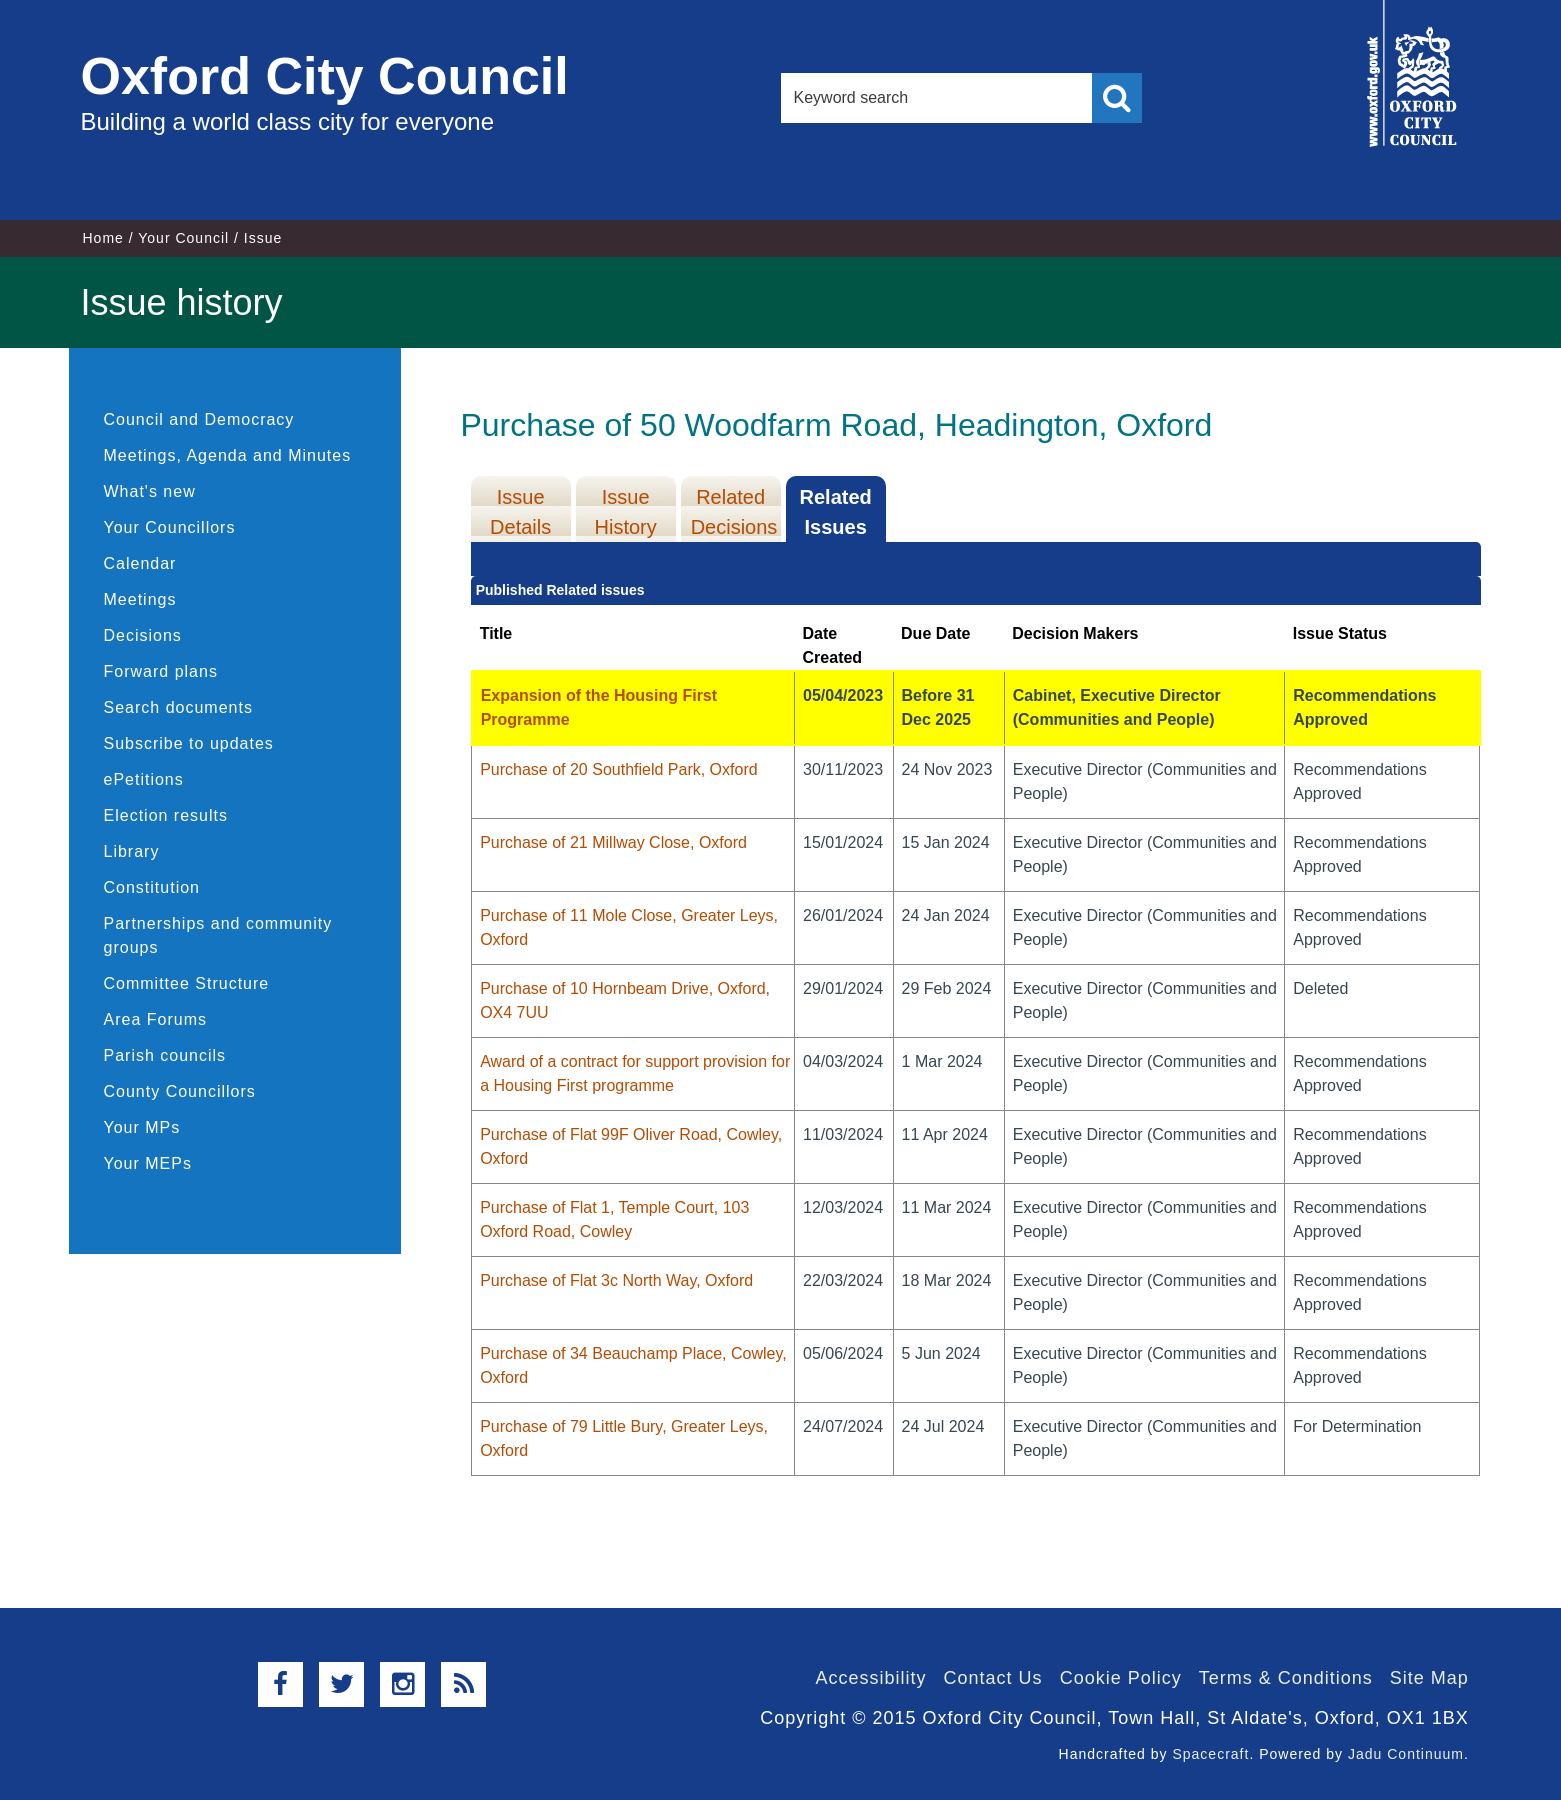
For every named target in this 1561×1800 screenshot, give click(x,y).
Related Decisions (734, 512)
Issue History (626, 512)
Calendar (140, 563)
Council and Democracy (199, 419)
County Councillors (180, 1091)
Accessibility (871, 1678)
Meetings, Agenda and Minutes (228, 455)
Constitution (152, 887)
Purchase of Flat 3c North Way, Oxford (616, 1280)
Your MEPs (148, 1163)
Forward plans (161, 671)
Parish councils (165, 1055)
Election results (166, 815)
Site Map (1429, 1678)
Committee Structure (187, 983)
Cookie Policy (1121, 1678)
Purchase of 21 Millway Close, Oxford (613, 842)
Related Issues (836, 512)
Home (103, 238)
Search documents (178, 707)
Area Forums (155, 1019)
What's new (150, 491)
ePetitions (144, 779)
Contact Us (993, 1678)
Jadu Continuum (1406, 1754)
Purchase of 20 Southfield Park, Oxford (618, 769)
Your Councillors (170, 527)
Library (132, 851)
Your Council (183, 238)
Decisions (143, 635)
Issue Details (520, 512)
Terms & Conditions (1286, 1678)
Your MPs (142, 1127)
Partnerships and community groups (218, 935)
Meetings (140, 599)
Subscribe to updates (189, 743)
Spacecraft (1210, 1754)
